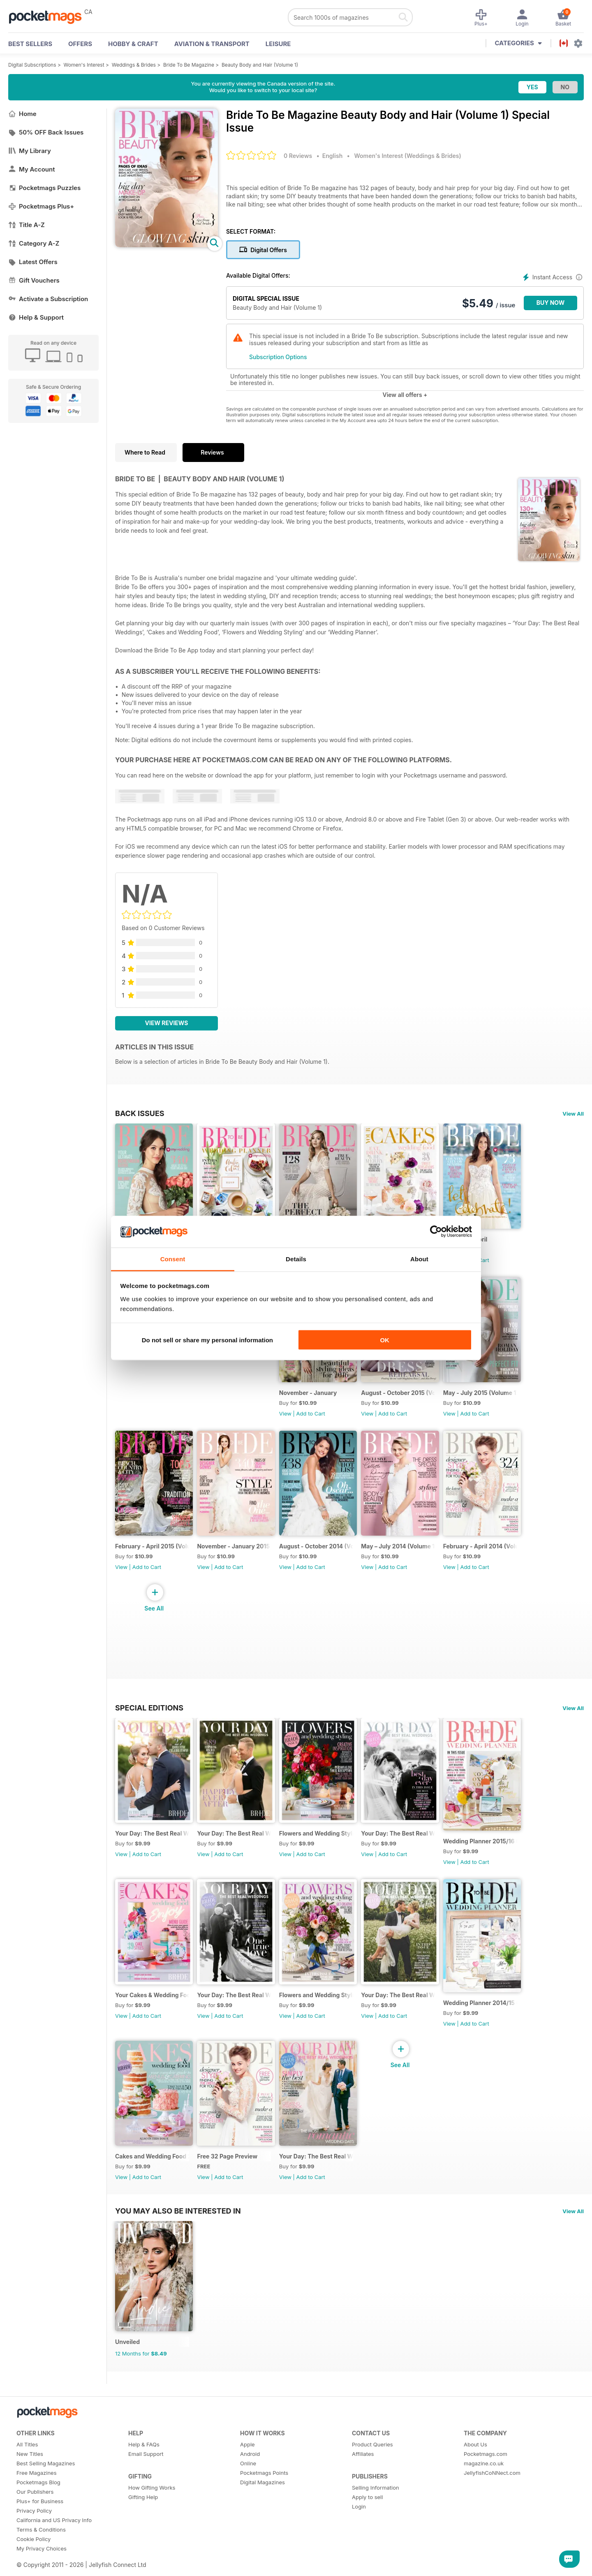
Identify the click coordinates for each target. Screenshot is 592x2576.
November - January (313, 1398)
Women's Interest (84, 65)
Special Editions (149, 1717)
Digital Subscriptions (32, 65)
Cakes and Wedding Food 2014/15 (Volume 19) (153, 2175)
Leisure (278, 44)
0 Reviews (298, 155)
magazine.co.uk (484, 2485)
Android (250, 2476)
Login (359, 2528)
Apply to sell (367, 2519)
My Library (29, 151)
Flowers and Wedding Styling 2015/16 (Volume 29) (322, 1845)
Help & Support (36, 317)
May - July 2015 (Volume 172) (490, 1398)
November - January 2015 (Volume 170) (237, 1555)
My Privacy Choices (41, 2570)
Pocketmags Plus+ (41, 206)
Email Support (146, 2476)
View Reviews (166, 1022)
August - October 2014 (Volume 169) (322, 1555)
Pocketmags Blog (38, 2504)
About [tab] (419, 1258)
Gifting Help (143, 2519)
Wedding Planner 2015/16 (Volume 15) (490, 1853)
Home (22, 114)
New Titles (29, 2476)
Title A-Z (26, 225)
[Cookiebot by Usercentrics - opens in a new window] (436, 1231)
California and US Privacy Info (54, 2542)
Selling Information (375, 2509)
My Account (31, 169)
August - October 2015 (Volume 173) (406, 1398)
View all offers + (404, 394)
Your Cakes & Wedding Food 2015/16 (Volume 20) (153, 2010)
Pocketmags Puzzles (44, 188)
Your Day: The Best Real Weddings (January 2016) (237, 1845)
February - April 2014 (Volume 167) (490, 1555)
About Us (475, 2466)
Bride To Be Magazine (188, 65)
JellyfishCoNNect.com (492, 2495)
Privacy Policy (34, 2533)
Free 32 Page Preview (229, 2175)
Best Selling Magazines (45, 2485)
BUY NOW (550, 302)
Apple (247, 2466)
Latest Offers (33, 262)
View (290, 1419)
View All (573, 1113)
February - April (474, 1242)
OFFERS (80, 44)
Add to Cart (483, 1263)
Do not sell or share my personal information (207, 1340)
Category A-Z (33, 243)
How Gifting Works (151, 2509)
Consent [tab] (172, 1258)
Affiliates (363, 2476)
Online (248, 2485)
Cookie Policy (33, 2561)
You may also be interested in (178, 2230)
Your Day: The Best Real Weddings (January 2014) (322, 2175)
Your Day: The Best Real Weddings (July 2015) (406, 1845)
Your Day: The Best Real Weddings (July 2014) (406, 2010)
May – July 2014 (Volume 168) (406, 1555)
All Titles (27, 2466)
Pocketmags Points (264, 2495)
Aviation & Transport (212, 44)
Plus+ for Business (39, 2523)
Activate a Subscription (48, 299)
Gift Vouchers (34, 280)
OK (384, 1340)
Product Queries (372, 2466)
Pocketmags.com (485, 2476)
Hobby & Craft (133, 44)
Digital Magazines (262, 2504)
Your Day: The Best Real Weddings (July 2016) (153, 1845)
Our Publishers (34, 2514)
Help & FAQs (144, 2466)
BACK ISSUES (139, 1113)
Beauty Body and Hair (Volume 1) (260, 65)
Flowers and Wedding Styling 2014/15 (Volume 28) (322, 2010)
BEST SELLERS (30, 44)
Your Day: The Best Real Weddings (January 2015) (237, 2010)
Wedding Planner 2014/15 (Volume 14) (490, 2018)
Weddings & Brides (134, 65)
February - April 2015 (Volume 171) (153, 1555)
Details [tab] (296, 1258)
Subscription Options (278, 356)
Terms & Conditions (41, 2551)
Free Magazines (36, 2495)
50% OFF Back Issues (45, 132)
